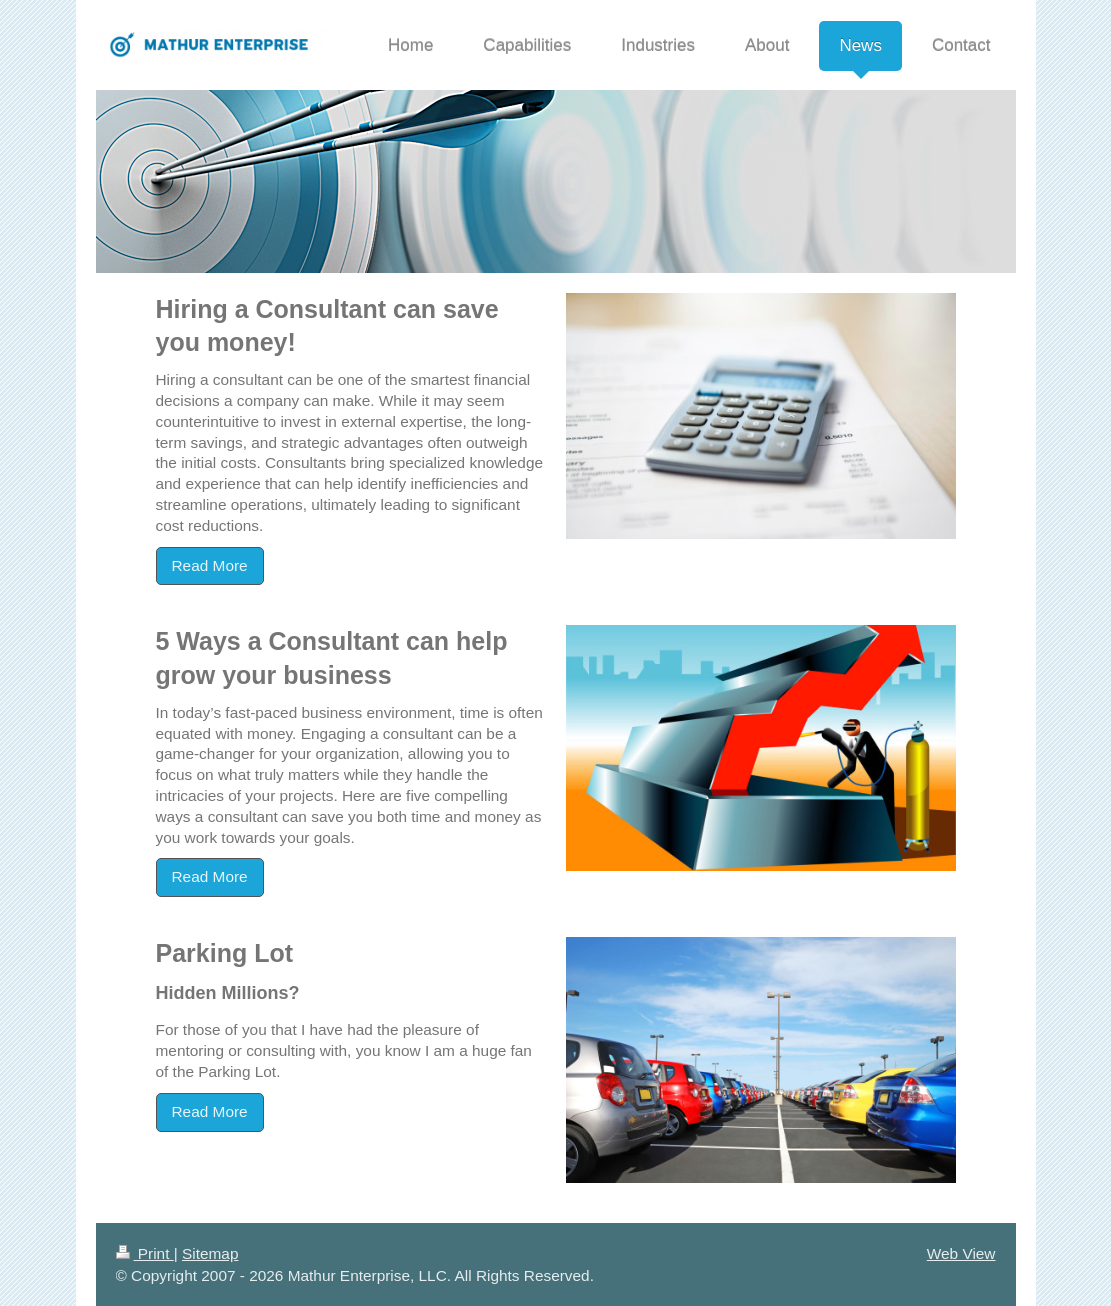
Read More (210, 565)
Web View (961, 1253)
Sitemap (210, 1253)
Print (145, 1253)
